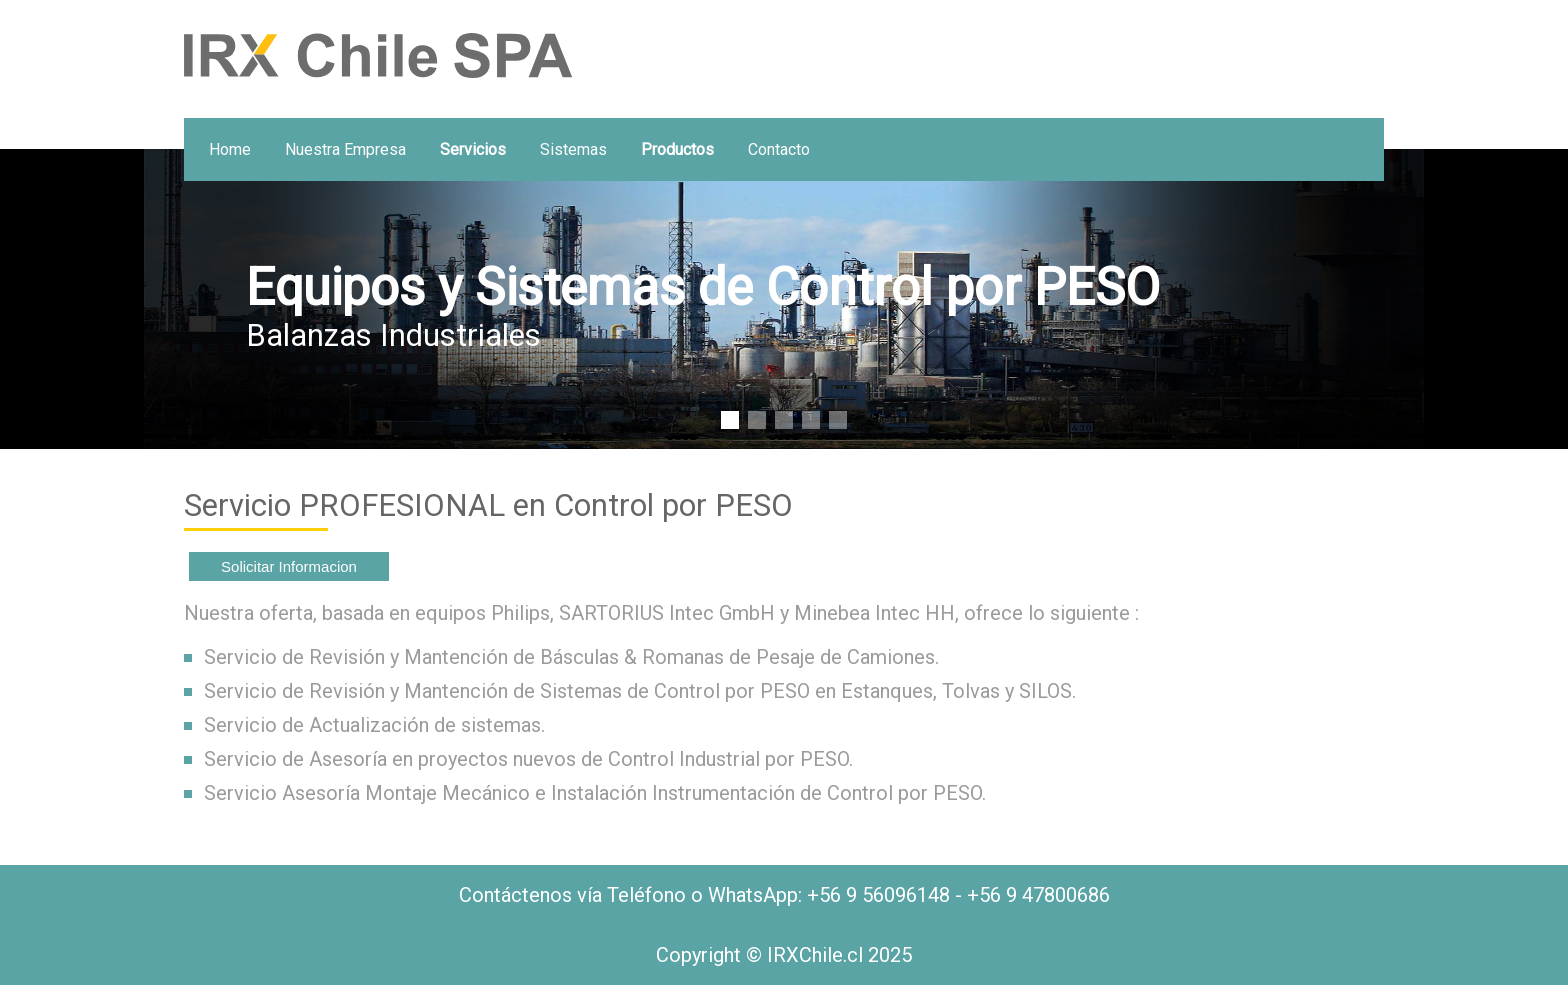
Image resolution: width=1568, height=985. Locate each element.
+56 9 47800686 (1038, 895)
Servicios (473, 149)
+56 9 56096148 (878, 895)
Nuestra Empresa (345, 149)
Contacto (779, 149)
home (230, 149)
